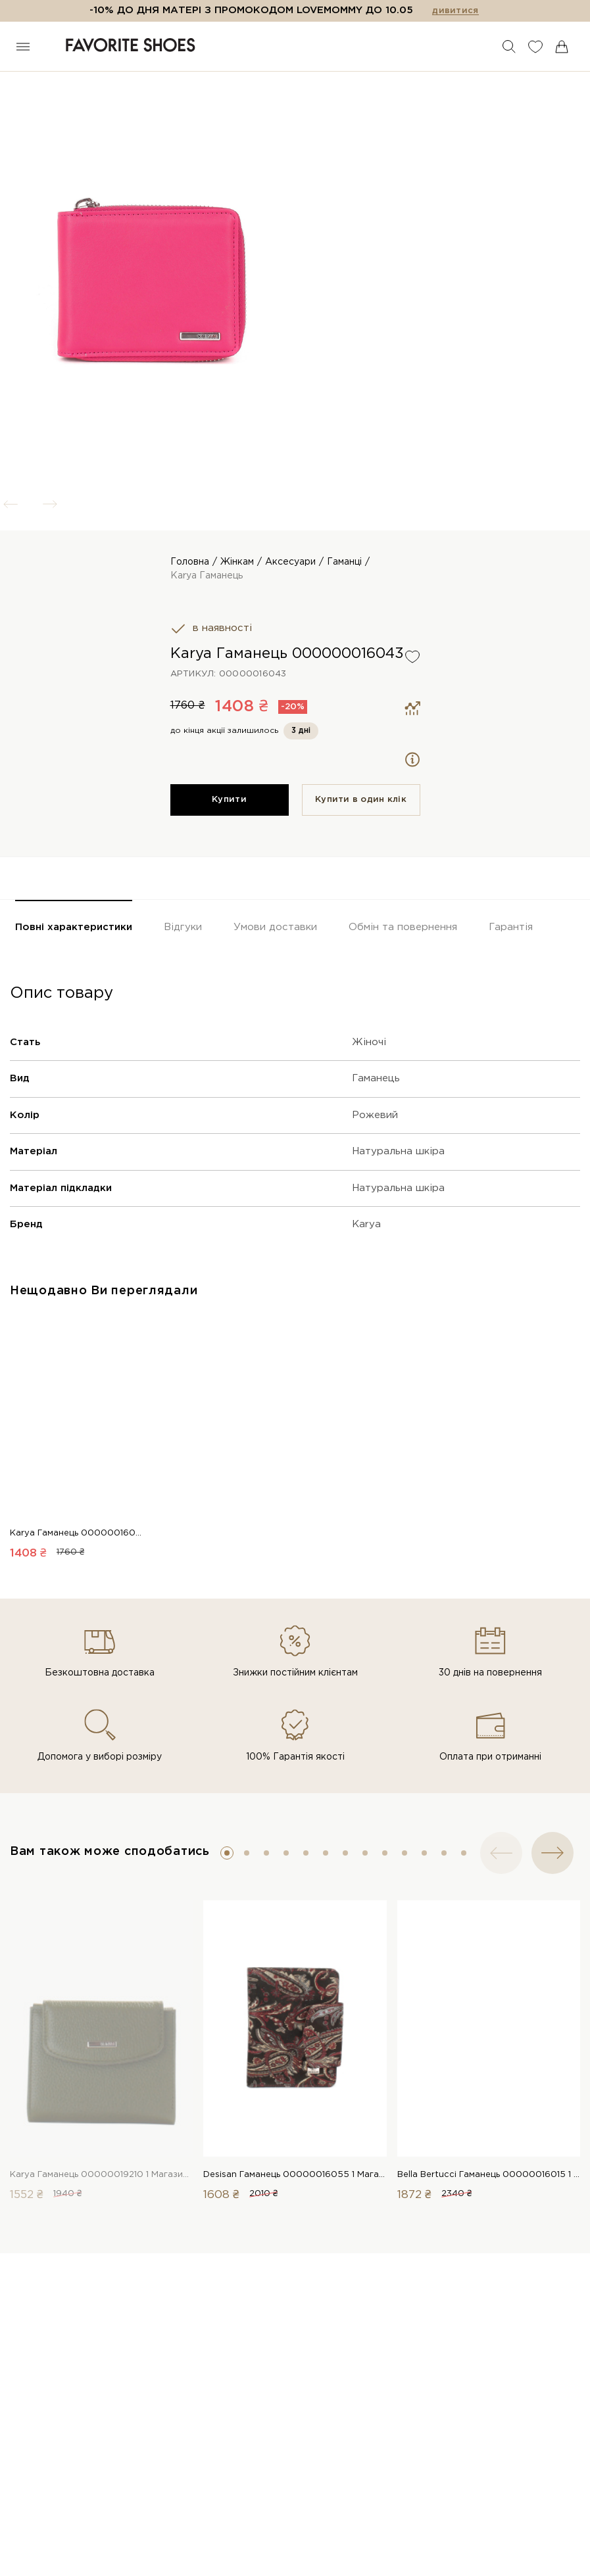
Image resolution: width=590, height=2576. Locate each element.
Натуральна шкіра (398, 1151)
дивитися (455, 10)
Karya (366, 1224)
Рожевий (375, 1115)
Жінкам (237, 562)
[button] (227, 1853)
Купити (229, 799)
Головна (189, 562)
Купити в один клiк (360, 799)
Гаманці (344, 562)
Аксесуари (290, 562)
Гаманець (376, 1078)
